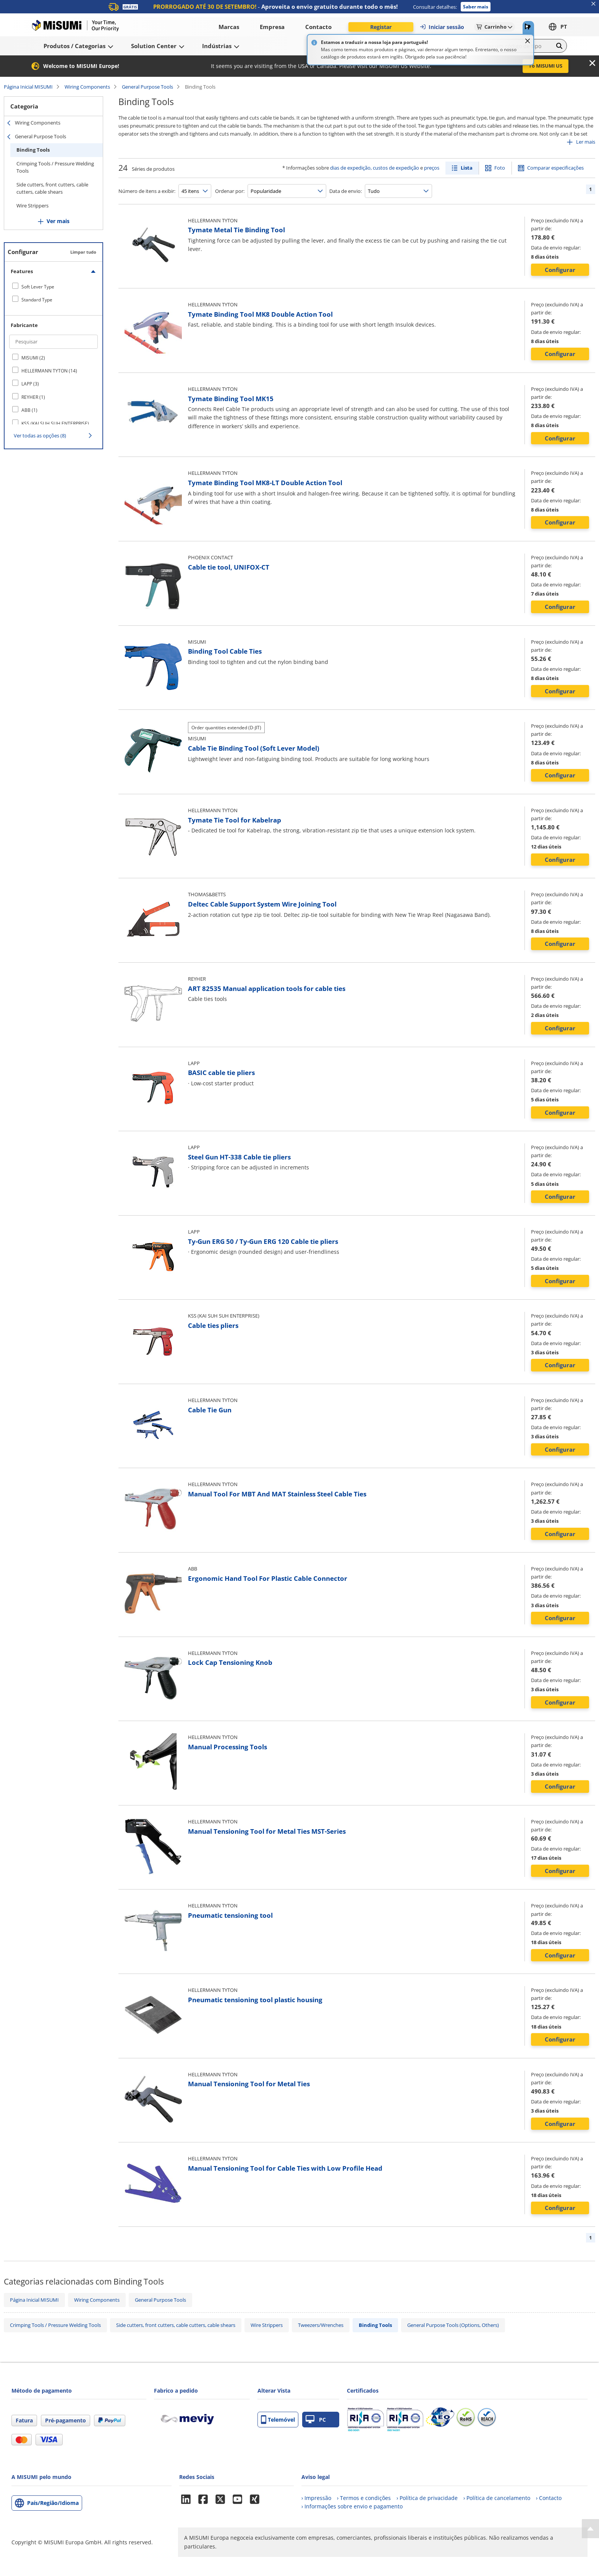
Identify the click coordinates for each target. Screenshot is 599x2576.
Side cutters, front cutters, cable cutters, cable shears (52, 188)
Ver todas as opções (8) (40, 435)
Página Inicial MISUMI (28, 86)
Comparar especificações (555, 167)
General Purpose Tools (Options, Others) (453, 2325)
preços (431, 167)
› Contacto (549, 2498)
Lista (467, 167)
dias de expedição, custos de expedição (374, 167)
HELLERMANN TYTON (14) (49, 371)
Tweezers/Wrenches (320, 2325)
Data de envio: (345, 191)
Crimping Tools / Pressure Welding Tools (55, 167)
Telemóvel (278, 2419)
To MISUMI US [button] (545, 65)
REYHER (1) (33, 397)
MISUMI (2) (33, 358)
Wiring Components (87, 86)
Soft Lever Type (37, 286)
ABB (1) (29, 410)
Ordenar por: (229, 191)
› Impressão (316, 2498)
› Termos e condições (364, 2498)
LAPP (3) (30, 383)
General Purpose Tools (147, 86)
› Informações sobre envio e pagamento (352, 2506)
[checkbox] (53, 286)
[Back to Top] (590, 2528)
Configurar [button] (560, 270)
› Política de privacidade (427, 2498)
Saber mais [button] (475, 6)
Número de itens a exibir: (146, 191)
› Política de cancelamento (496, 2498)
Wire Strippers (32, 205)
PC (316, 2419)
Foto (499, 167)
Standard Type (36, 299)
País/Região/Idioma (53, 2502)
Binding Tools (33, 149)
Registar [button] (381, 27)
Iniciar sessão (441, 27)
